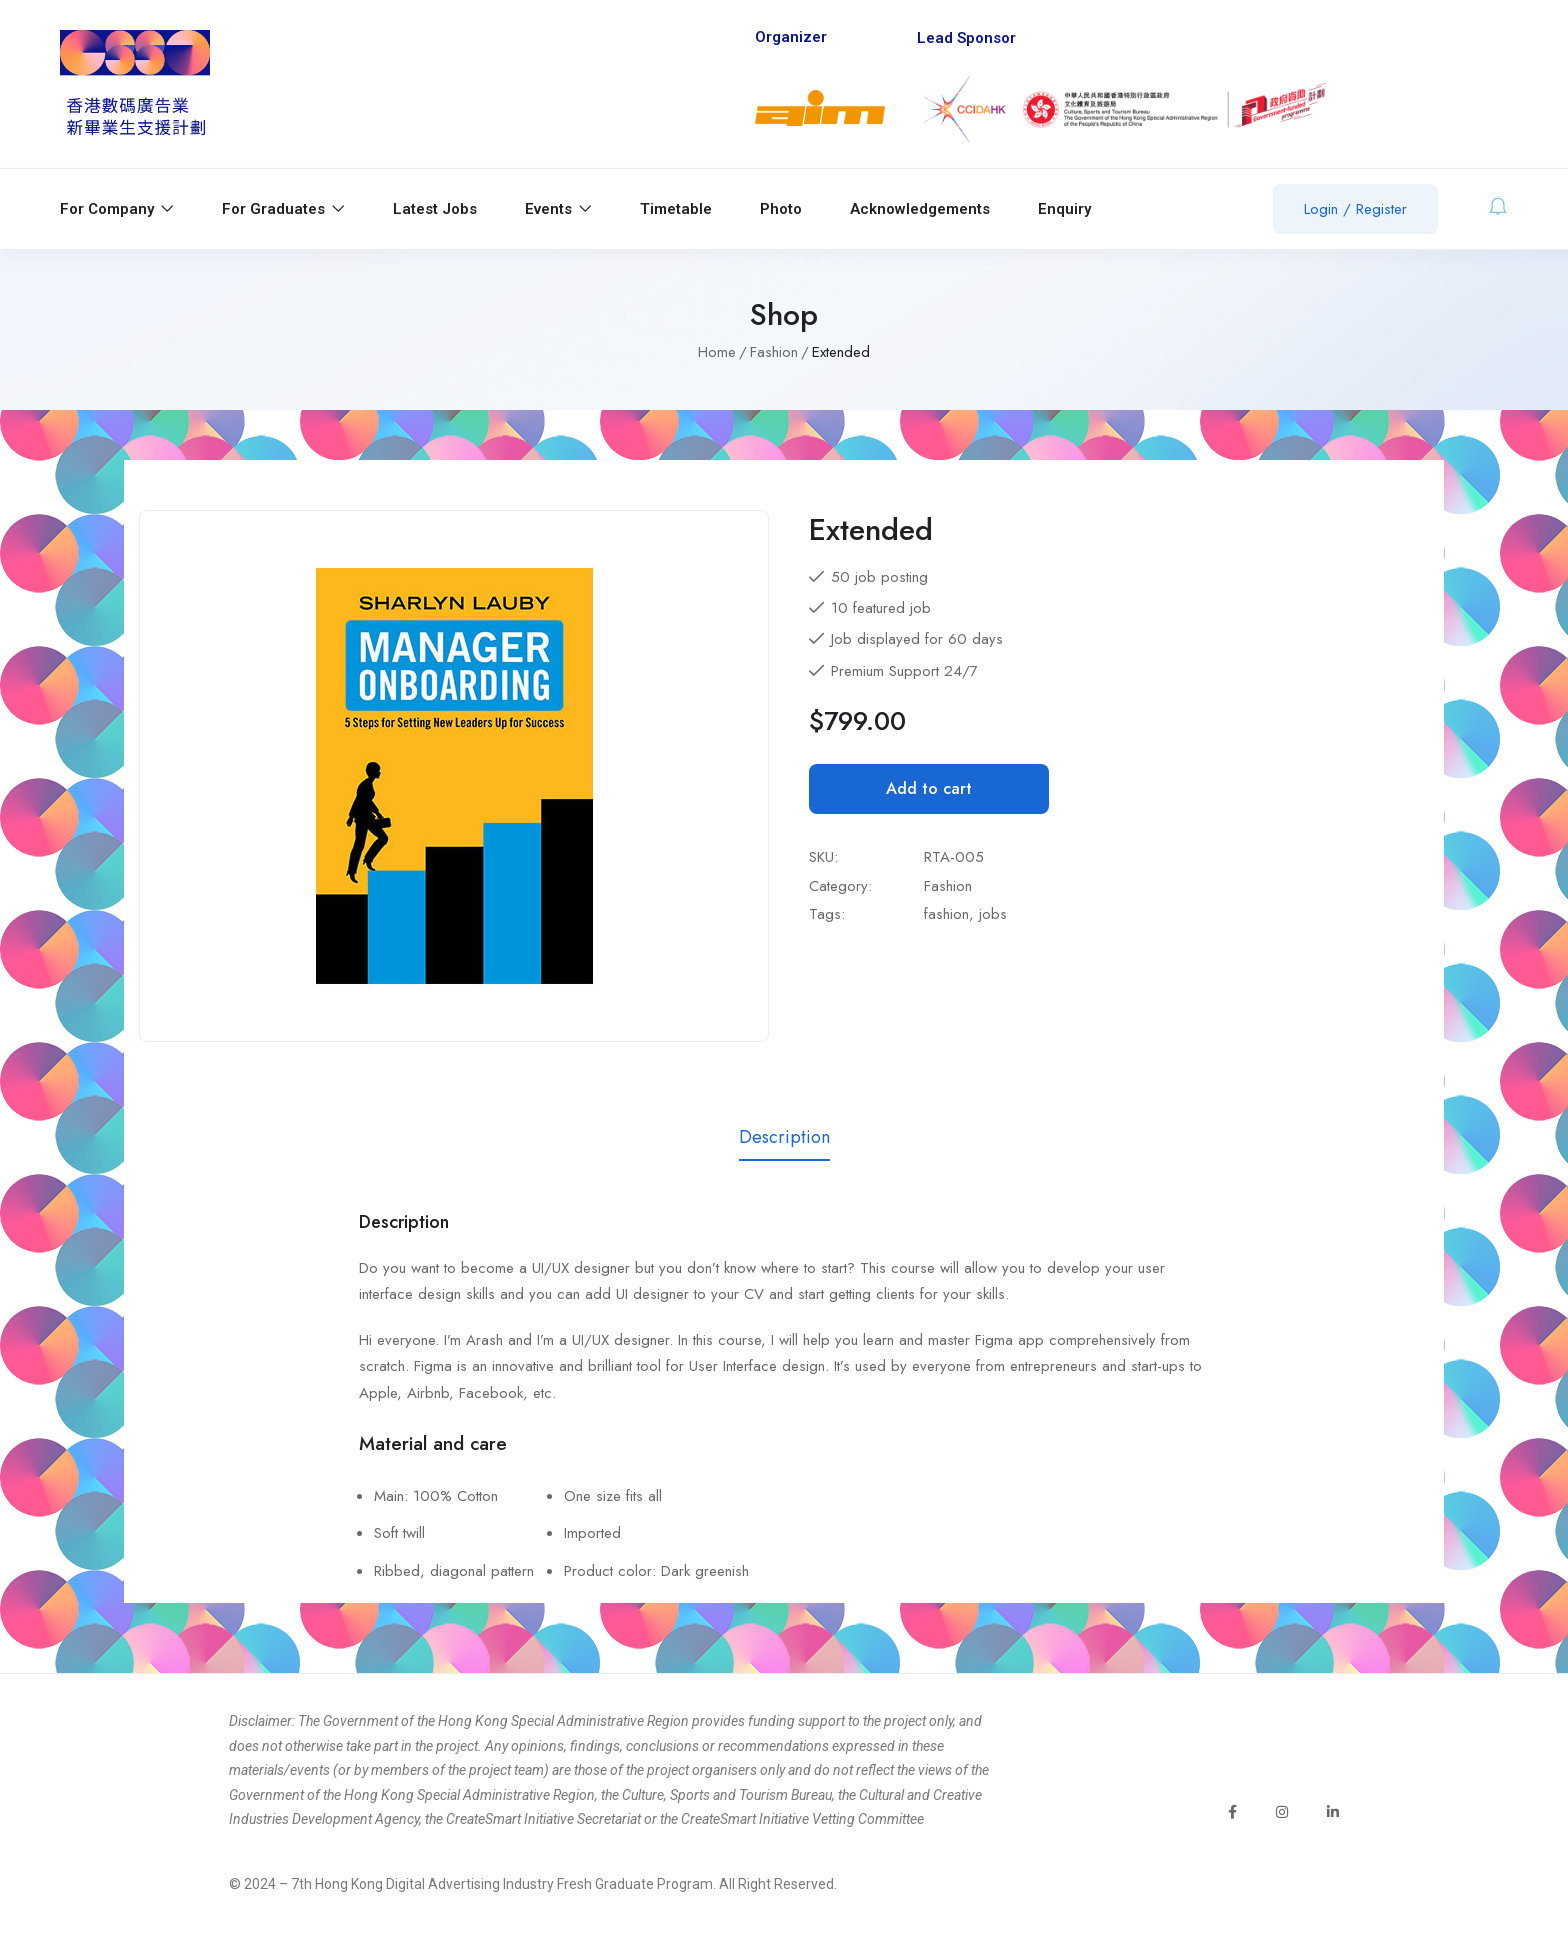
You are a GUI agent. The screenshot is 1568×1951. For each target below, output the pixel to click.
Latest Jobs (435, 209)
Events (558, 209)
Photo (781, 209)
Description (784, 1137)
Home (717, 352)
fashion (946, 914)
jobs (993, 914)
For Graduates (283, 209)
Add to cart (929, 788)
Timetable (676, 209)
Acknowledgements (920, 209)
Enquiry (1064, 209)
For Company (117, 209)
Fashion (774, 352)
